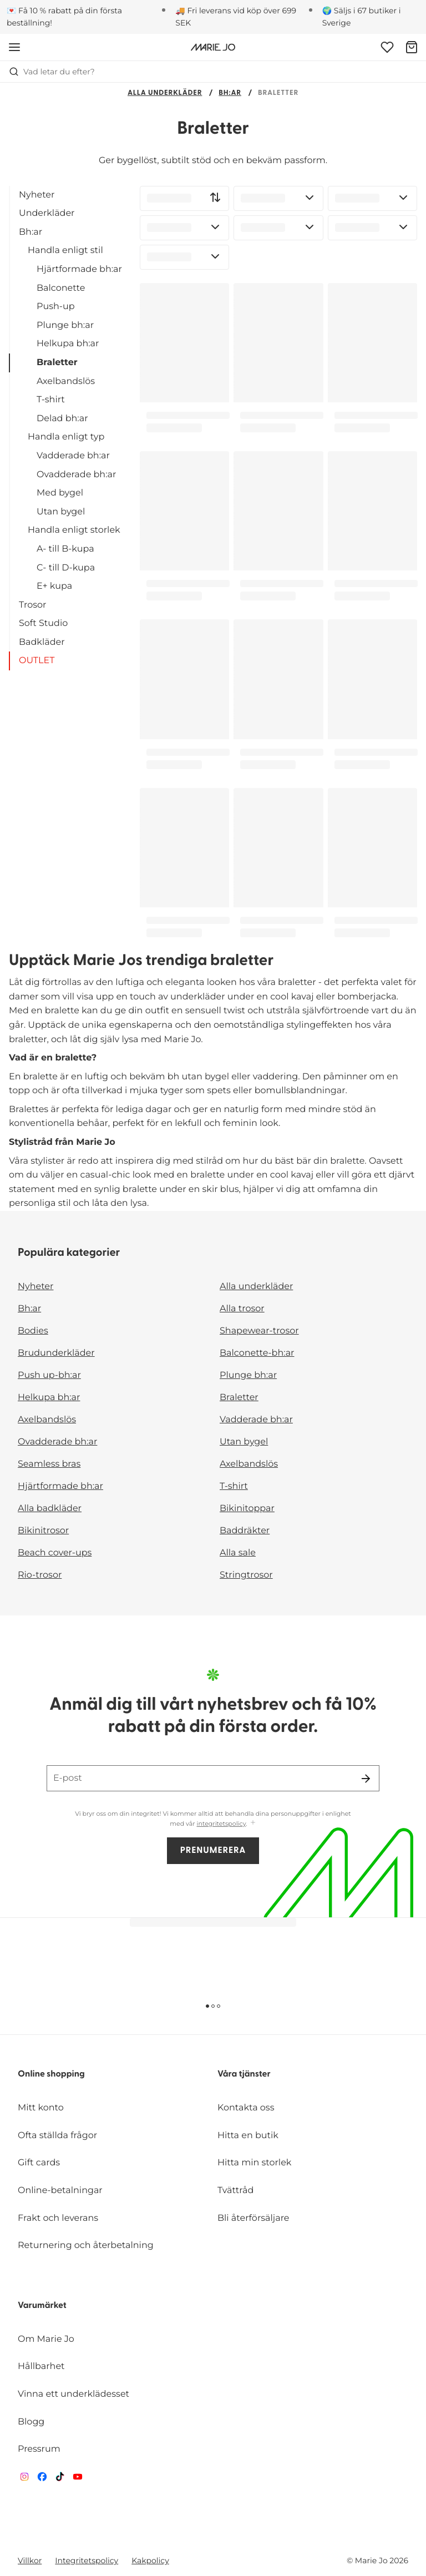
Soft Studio (43, 623)
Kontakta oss (245, 2108)
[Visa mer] (252, 1823)
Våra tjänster (244, 2074)
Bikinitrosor (43, 1531)
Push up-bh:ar (49, 1375)
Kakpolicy (150, 2560)
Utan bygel (61, 512)
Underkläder (47, 213)
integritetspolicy (221, 1823)
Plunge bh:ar (65, 325)
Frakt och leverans (58, 2218)
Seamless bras (49, 1464)
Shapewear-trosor (259, 1331)
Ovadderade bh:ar (76, 474)
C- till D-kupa (66, 568)
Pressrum (39, 2449)
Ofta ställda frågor (57, 2135)
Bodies (33, 1331)
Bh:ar (230, 93)
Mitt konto (41, 2108)
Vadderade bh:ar (73, 456)
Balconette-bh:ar (257, 1353)
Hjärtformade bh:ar (79, 269)
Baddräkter (245, 1531)
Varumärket (42, 2305)
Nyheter (36, 195)
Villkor (30, 2560)
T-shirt (51, 400)
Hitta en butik (247, 2135)
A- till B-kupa (65, 549)
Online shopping (51, 2074)
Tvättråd (235, 2190)
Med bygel (60, 493)
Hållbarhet (41, 2366)
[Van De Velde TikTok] (60, 2479)
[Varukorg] (411, 47)
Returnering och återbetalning (86, 2245)
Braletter (57, 362)
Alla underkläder (165, 93)
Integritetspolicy (86, 2560)
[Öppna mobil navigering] (14, 47)
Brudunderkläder (56, 1353)
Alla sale (238, 1553)
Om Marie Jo (46, 2339)
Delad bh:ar (62, 418)
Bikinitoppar (247, 1508)
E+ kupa (54, 586)
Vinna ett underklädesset (73, 2394)
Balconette (61, 288)
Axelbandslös (66, 381)
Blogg (31, 2422)
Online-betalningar (60, 2190)
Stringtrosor (246, 1575)
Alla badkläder (50, 1508)
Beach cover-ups (55, 1553)
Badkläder (42, 642)
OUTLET (36, 660)
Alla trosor (242, 1309)
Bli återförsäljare (253, 2218)
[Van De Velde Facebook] (42, 2479)
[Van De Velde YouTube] (77, 2479)
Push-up (56, 306)
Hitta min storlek (254, 2163)
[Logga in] (387, 47)
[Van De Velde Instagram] (24, 2479)
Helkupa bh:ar (68, 344)
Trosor (32, 605)
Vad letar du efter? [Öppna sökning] (52, 72)
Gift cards (39, 2163)
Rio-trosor (40, 1575)
